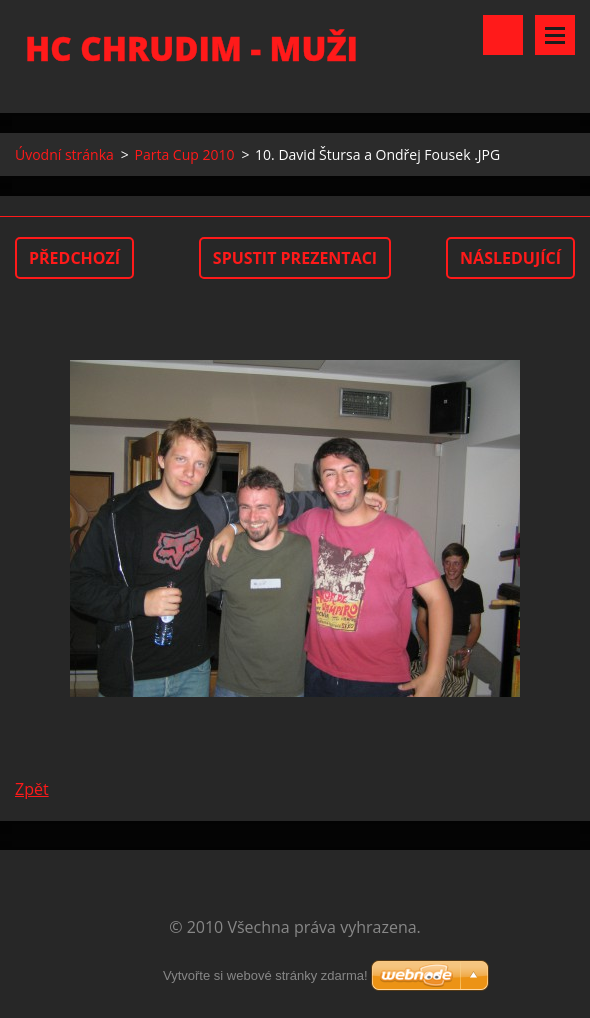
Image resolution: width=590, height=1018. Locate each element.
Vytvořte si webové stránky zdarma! (265, 975)
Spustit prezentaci (295, 258)
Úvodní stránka (64, 154)
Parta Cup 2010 (184, 154)
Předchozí (74, 258)
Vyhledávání (503, 35)
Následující (510, 258)
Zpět (32, 789)
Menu (555, 35)
